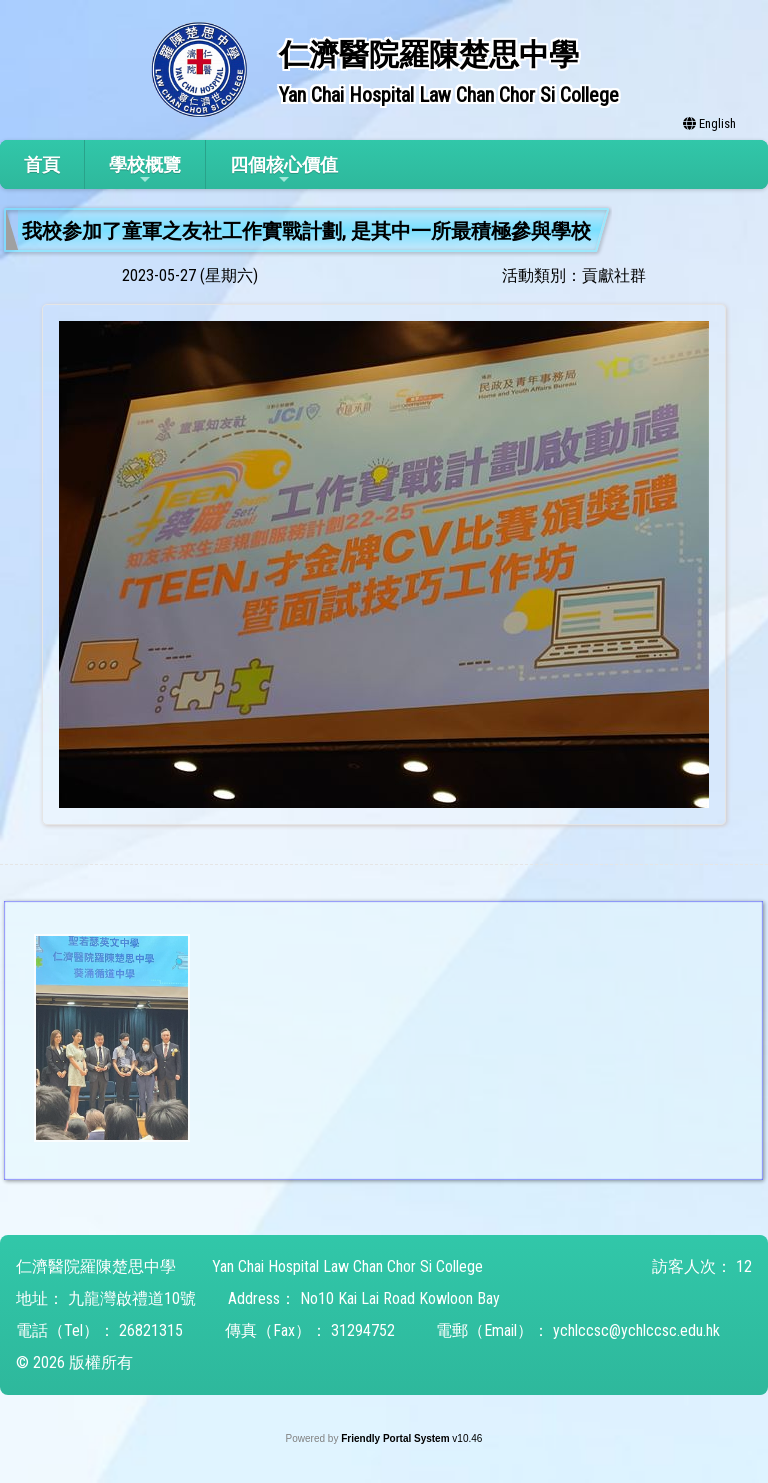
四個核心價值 (284, 170)
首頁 (42, 164)
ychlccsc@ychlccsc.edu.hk (636, 1330)
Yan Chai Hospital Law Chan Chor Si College (347, 1266)
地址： (40, 1298)
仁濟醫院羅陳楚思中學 (96, 1266)
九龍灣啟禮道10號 (132, 1298)
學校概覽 (145, 170)
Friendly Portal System (396, 1438)
